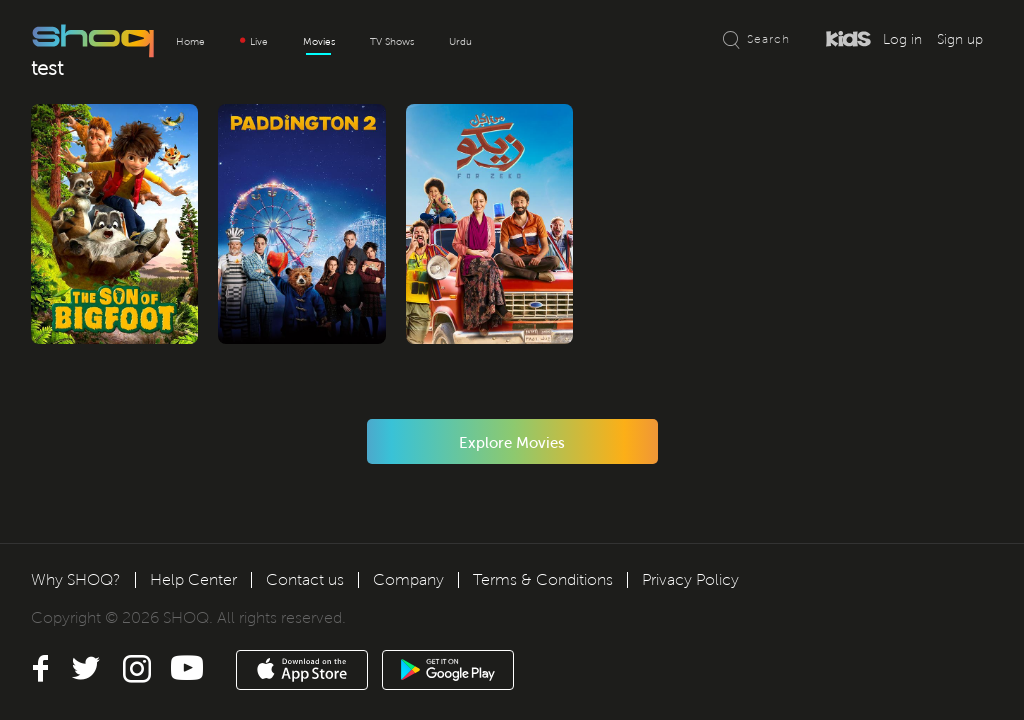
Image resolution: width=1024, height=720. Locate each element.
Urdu (460, 41)
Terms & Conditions (543, 579)
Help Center (193, 579)
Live (254, 41)
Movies (319, 41)
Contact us (305, 579)
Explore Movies (512, 451)
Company (408, 579)
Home (190, 41)
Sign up (960, 39)
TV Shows (392, 41)
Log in (902, 39)
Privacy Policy (690, 579)
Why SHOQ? (76, 579)
